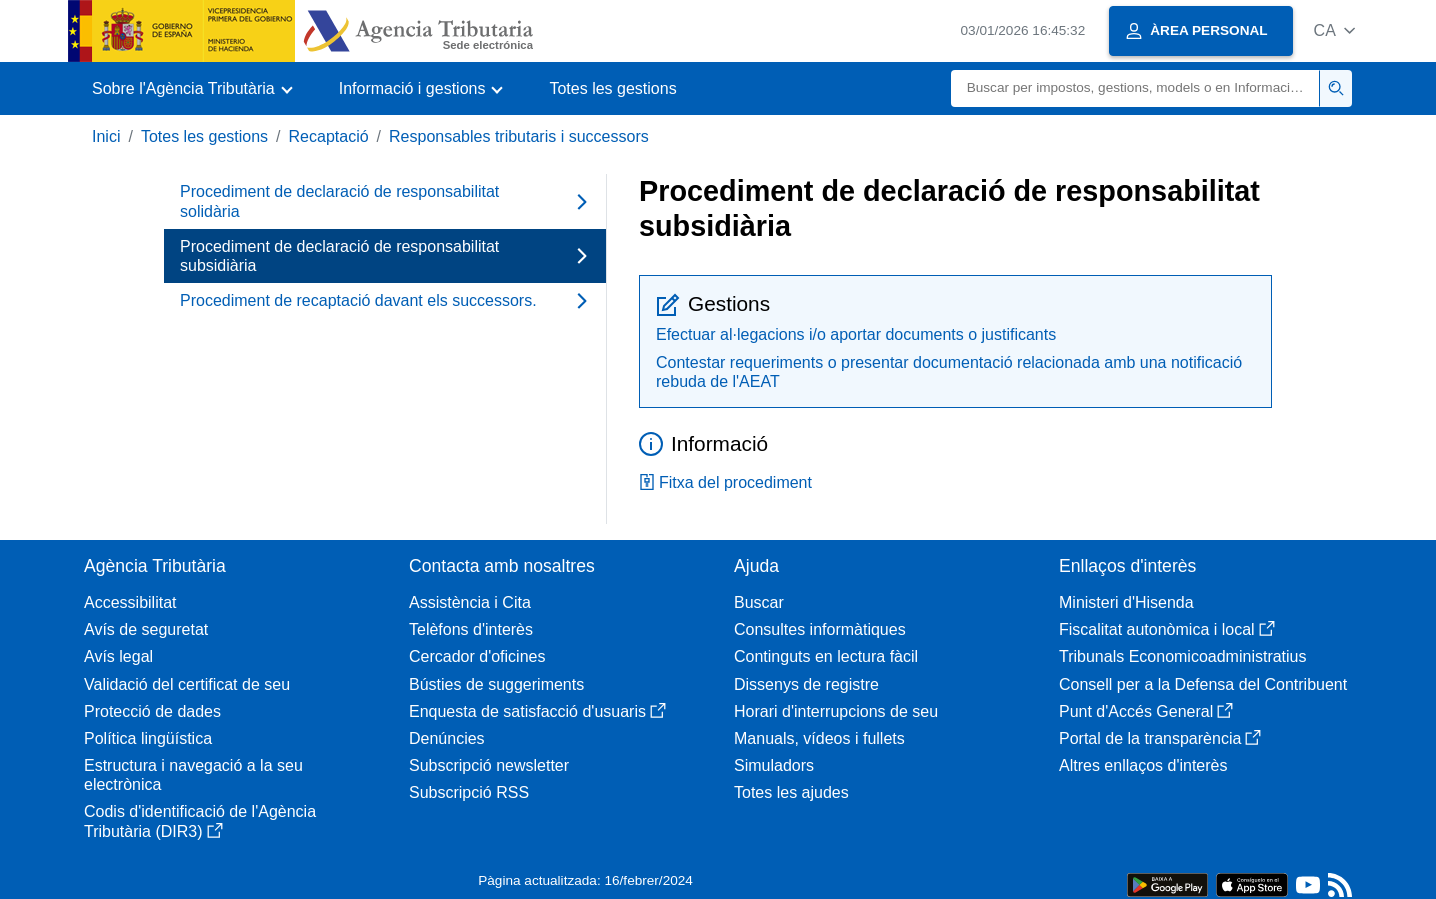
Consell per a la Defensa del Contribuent (1203, 684)
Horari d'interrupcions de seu (836, 711)
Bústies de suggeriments (496, 684)
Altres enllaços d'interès (1143, 765)
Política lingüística (148, 738)
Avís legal (118, 656)
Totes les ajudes (791, 792)
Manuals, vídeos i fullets (819, 738)
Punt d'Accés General (1146, 711)
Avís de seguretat (146, 629)
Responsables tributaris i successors (519, 136)
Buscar (759, 602)
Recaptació (329, 136)
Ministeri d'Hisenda (1126, 602)
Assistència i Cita (470, 602)
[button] (1334, 30)
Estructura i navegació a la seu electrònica (193, 775)
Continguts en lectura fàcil (826, 656)
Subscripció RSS (469, 792)
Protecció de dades (152, 711)
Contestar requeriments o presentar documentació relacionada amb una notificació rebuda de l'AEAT (949, 372)
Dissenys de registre (806, 684)
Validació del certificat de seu (187, 684)
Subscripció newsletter (489, 765)
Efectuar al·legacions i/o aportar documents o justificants (856, 334)
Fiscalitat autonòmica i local (1167, 629)
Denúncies (447, 738)
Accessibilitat (130, 602)
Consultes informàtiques (820, 629)
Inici (106, 136)
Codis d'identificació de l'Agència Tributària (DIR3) (200, 821)
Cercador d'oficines (477, 656)
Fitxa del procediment (725, 482)
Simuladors (774, 765)
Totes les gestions (612, 88)
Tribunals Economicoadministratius (1183, 656)
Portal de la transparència (1160, 738)
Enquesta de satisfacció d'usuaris (537, 711)
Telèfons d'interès (471, 629)
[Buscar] (1135, 88)
